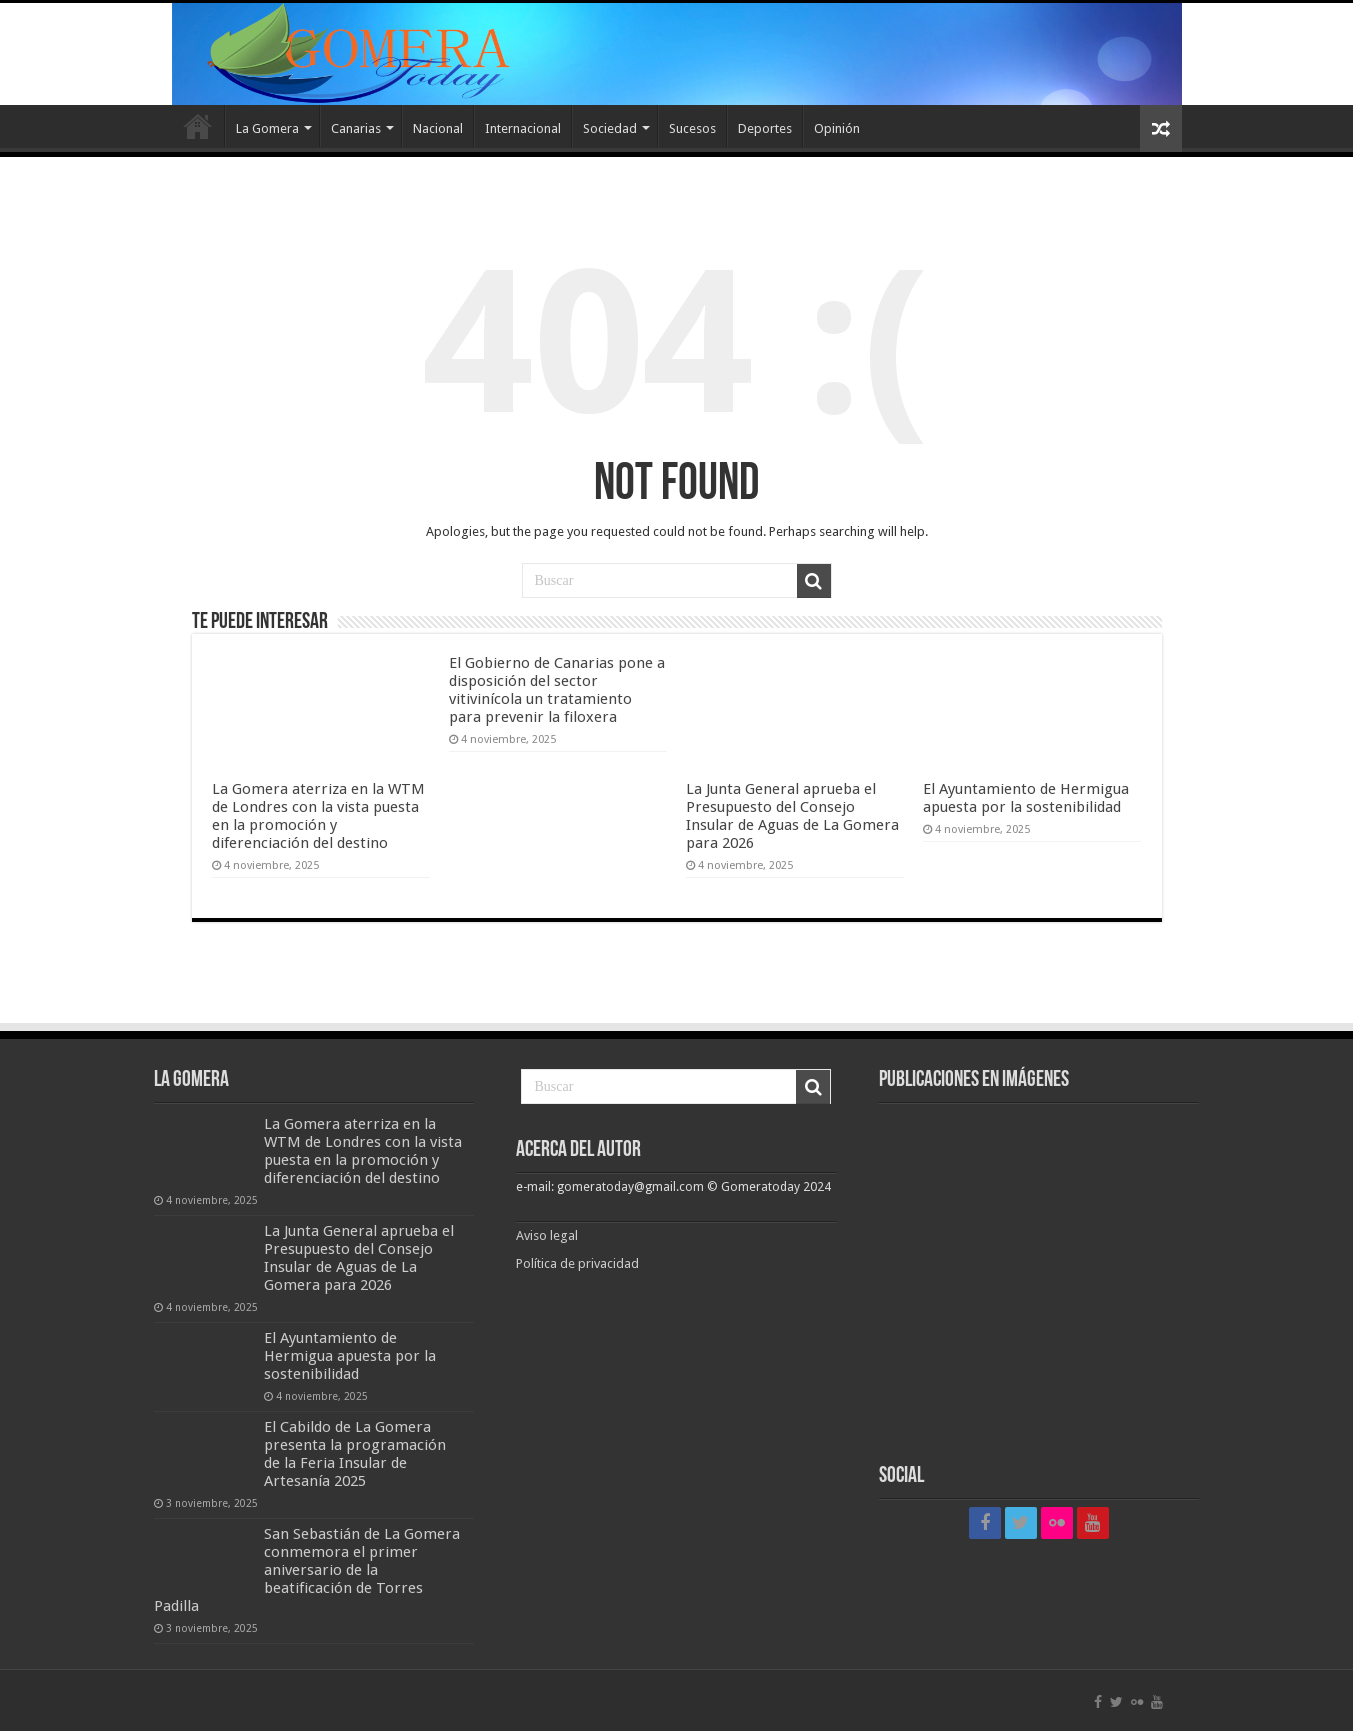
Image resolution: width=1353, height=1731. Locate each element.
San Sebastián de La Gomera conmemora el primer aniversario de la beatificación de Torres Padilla (307, 1570)
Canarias (356, 128)
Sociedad (610, 128)
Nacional (438, 128)
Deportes (765, 128)
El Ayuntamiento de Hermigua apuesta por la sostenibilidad (1026, 798)
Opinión (837, 128)
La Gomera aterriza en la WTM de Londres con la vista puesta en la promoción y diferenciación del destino (318, 816)
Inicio (198, 126)
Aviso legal (548, 1235)
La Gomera (267, 128)
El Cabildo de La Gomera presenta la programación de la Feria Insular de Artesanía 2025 (355, 1454)
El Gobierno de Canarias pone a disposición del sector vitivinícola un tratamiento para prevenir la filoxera (557, 690)
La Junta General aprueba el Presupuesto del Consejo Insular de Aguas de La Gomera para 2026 (792, 816)
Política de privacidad (577, 1263)
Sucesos (692, 128)
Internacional (523, 128)
